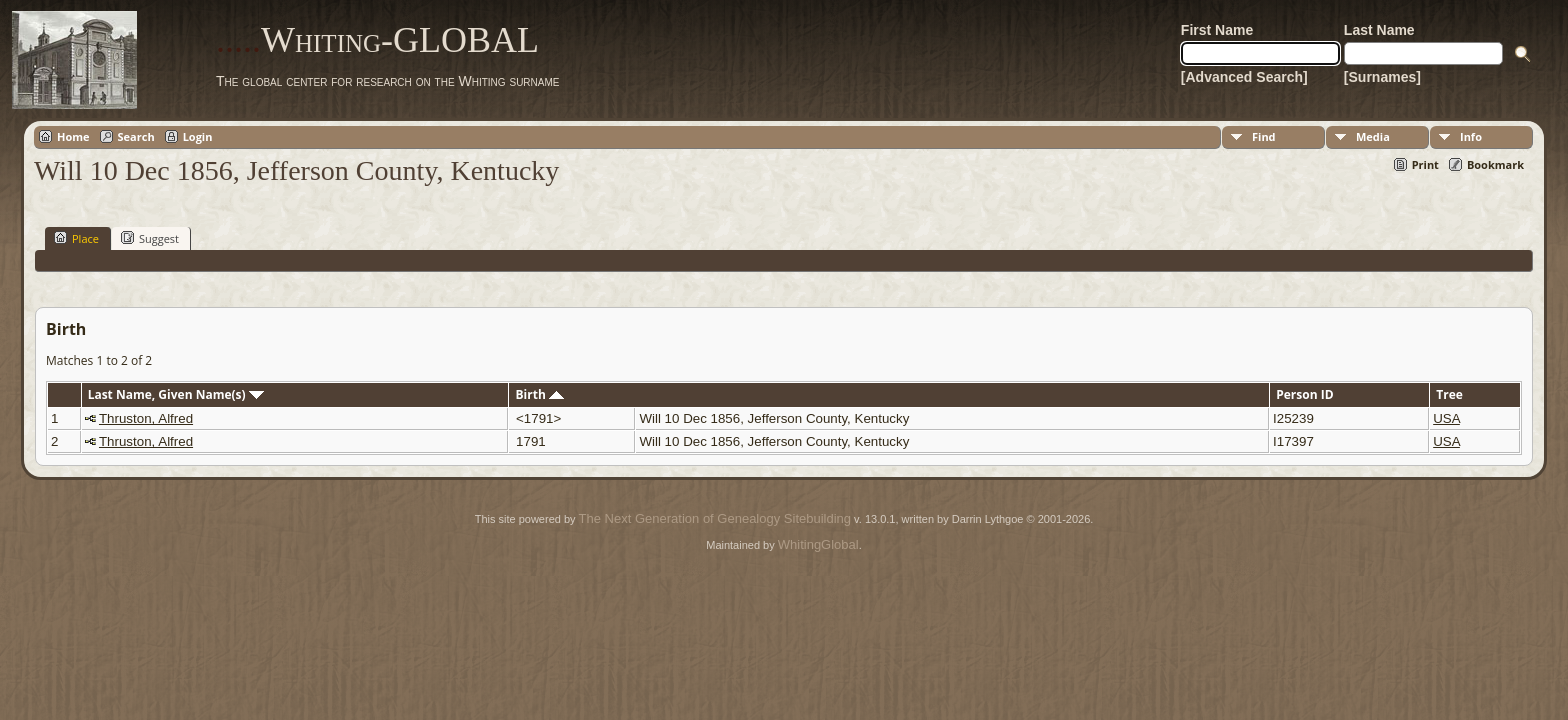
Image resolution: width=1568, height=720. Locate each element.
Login (198, 136)
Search (136, 136)
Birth (540, 394)
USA (1446, 418)
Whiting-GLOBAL (377, 40)
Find (1264, 136)
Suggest (150, 238)
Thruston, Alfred (146, 418)
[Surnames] (1382, 77)
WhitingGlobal (818, 544)
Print (1425, 164)
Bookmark (1495, 164)
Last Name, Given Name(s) (176, 394)
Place (76, 238)
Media (1373, 136)
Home (73, 136)
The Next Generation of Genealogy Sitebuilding (715, 518)
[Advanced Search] (1244, 77)
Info (1471, 136)
